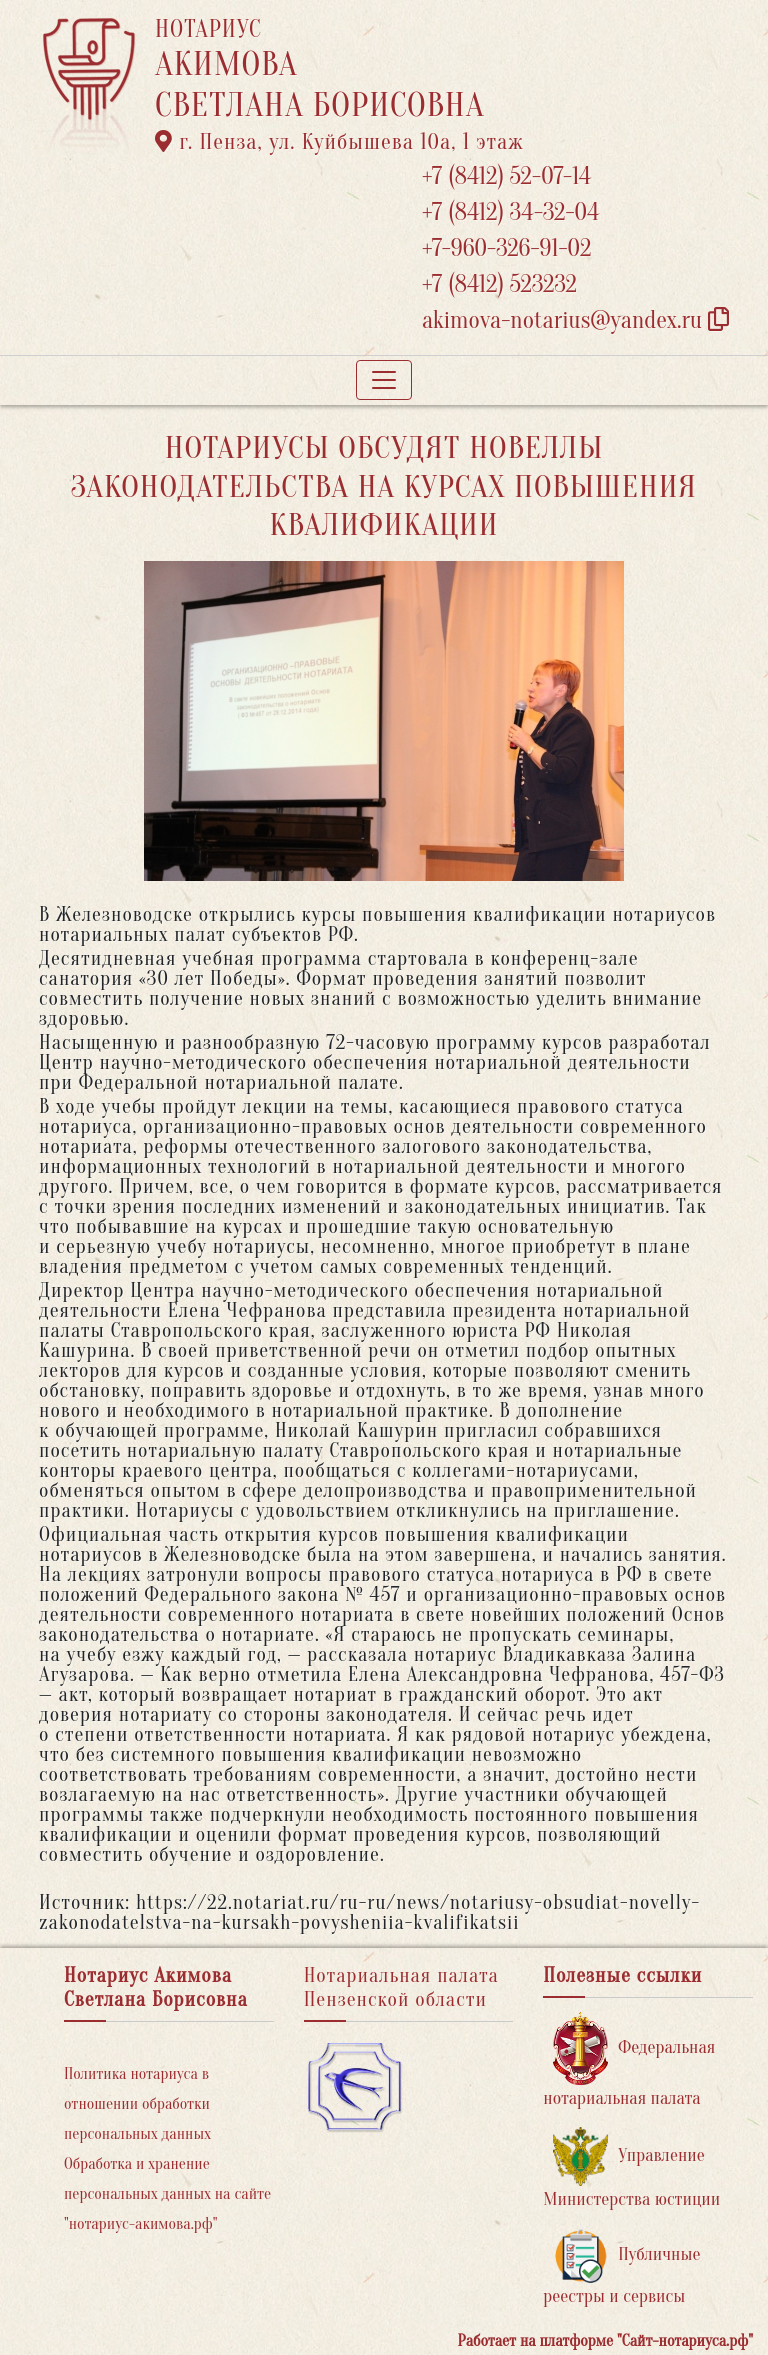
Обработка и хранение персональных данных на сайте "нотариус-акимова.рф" (167, 2194)
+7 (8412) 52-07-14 (506, 176)
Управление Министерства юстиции (631, 2168)
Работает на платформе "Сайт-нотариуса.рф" (605, 2341)
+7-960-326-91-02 (507, 248)
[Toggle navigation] (384, 380)
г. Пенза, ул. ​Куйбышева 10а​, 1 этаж (339, 142)
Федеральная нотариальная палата (629, 2060)
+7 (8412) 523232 (499, 284)
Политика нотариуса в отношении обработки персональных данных (137, 2104)
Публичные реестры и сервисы (621, 2267)
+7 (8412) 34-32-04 (511, 212)
